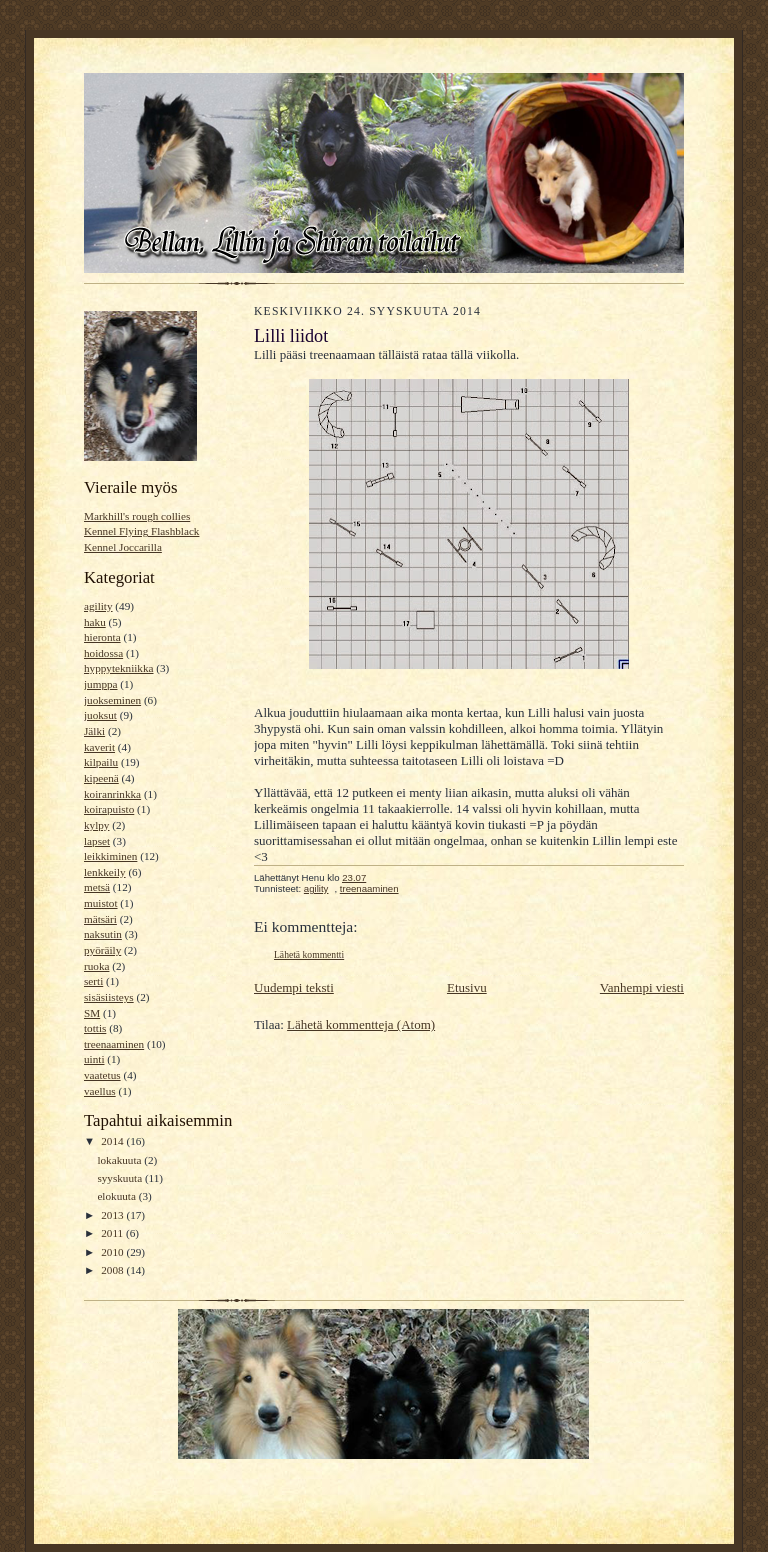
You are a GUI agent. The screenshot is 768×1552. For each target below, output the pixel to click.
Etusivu (467, 987)
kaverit (99, 747)
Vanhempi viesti (642, 987)
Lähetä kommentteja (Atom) (361, 1024)
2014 (113, 1141)
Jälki (94, 731)
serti (93, 981)
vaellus (100, 1091)
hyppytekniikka (119, 668)
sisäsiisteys (109, 997)
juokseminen (112, 700)
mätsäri (100, 919)
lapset (97, 841)
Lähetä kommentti (309, 954)
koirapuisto (109, 809)
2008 (113, 1270)
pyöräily (102, 950)
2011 (113, 1233)
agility (98, 606)
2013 (113, 1215)
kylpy (96, 825)
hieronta (102, 637)
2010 (113, 1252)
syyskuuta (120, 1178)
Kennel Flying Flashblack (141, 531)
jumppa (101, 684)
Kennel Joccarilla (123, 547)
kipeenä (101, 778)
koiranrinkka (112, 794)
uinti (94, 1059)
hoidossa (103, 653)
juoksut (100, 715)
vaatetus (102, 1075)
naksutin (103, 934)
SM (92, 1013)
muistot (101, 903)
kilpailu (101, 762)
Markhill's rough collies (137, 516)
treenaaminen (114, 1044)
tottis (95, 1028)
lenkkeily (105, 872)
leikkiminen (110, 856)
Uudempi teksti (294, 987)
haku (95, 622)
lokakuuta (120, 1160)
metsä (97, 887)
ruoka (96, 966)
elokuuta (117, 1196)
